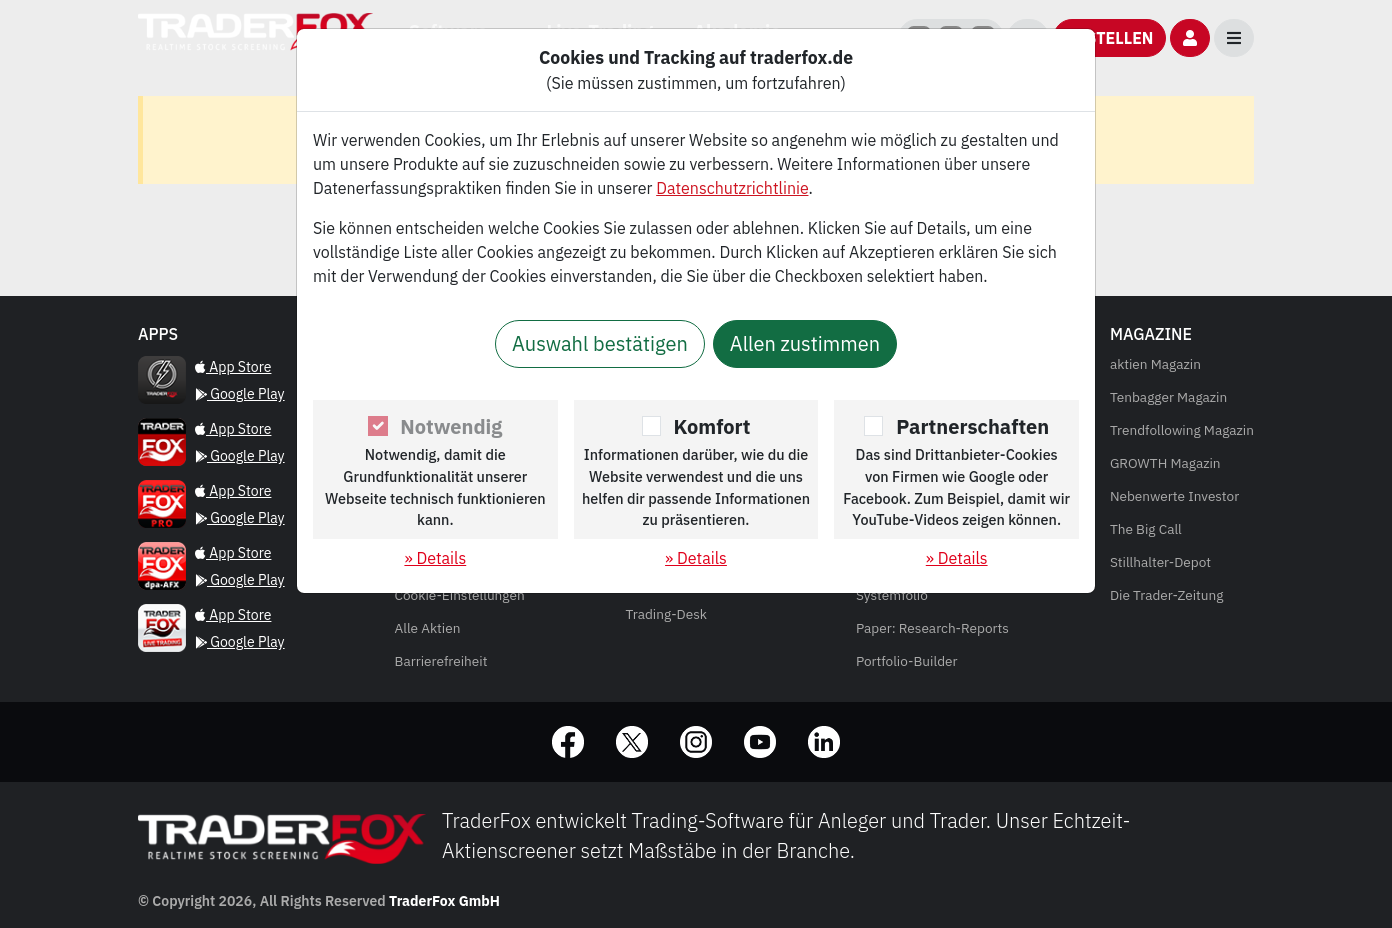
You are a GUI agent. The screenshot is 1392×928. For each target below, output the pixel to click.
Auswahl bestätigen (600, 343)
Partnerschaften (972, 426)
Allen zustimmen (805, 343)
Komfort (712, 426)
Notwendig (451, 426)
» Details (435, 558)
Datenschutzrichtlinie (732, 188)
